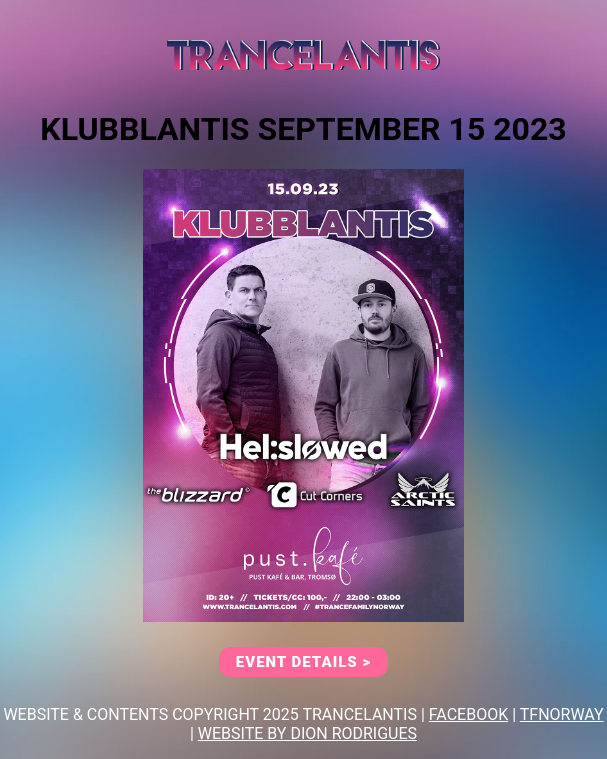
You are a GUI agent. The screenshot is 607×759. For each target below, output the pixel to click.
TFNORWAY (562, 714)
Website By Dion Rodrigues (307, 733)
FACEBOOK (468, 714)
